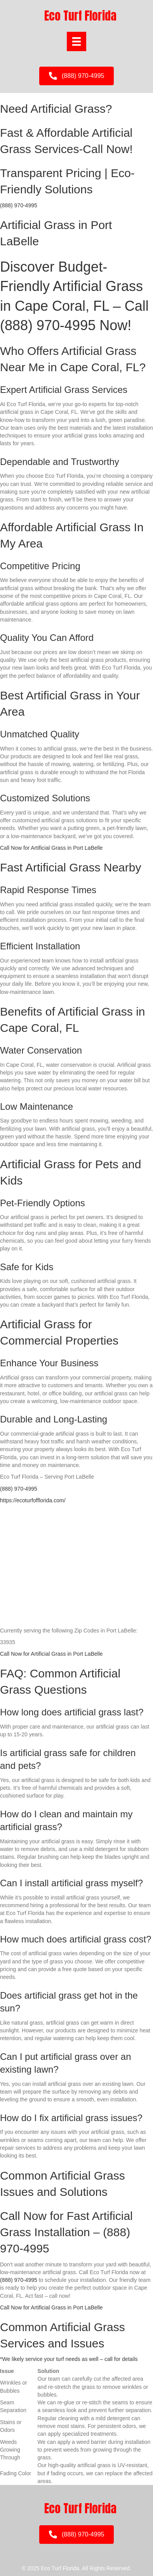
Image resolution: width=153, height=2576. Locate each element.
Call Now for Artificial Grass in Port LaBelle (51, 848)
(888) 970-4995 (18, 205)
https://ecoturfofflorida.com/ (33, 1500)
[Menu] (76, 41)
